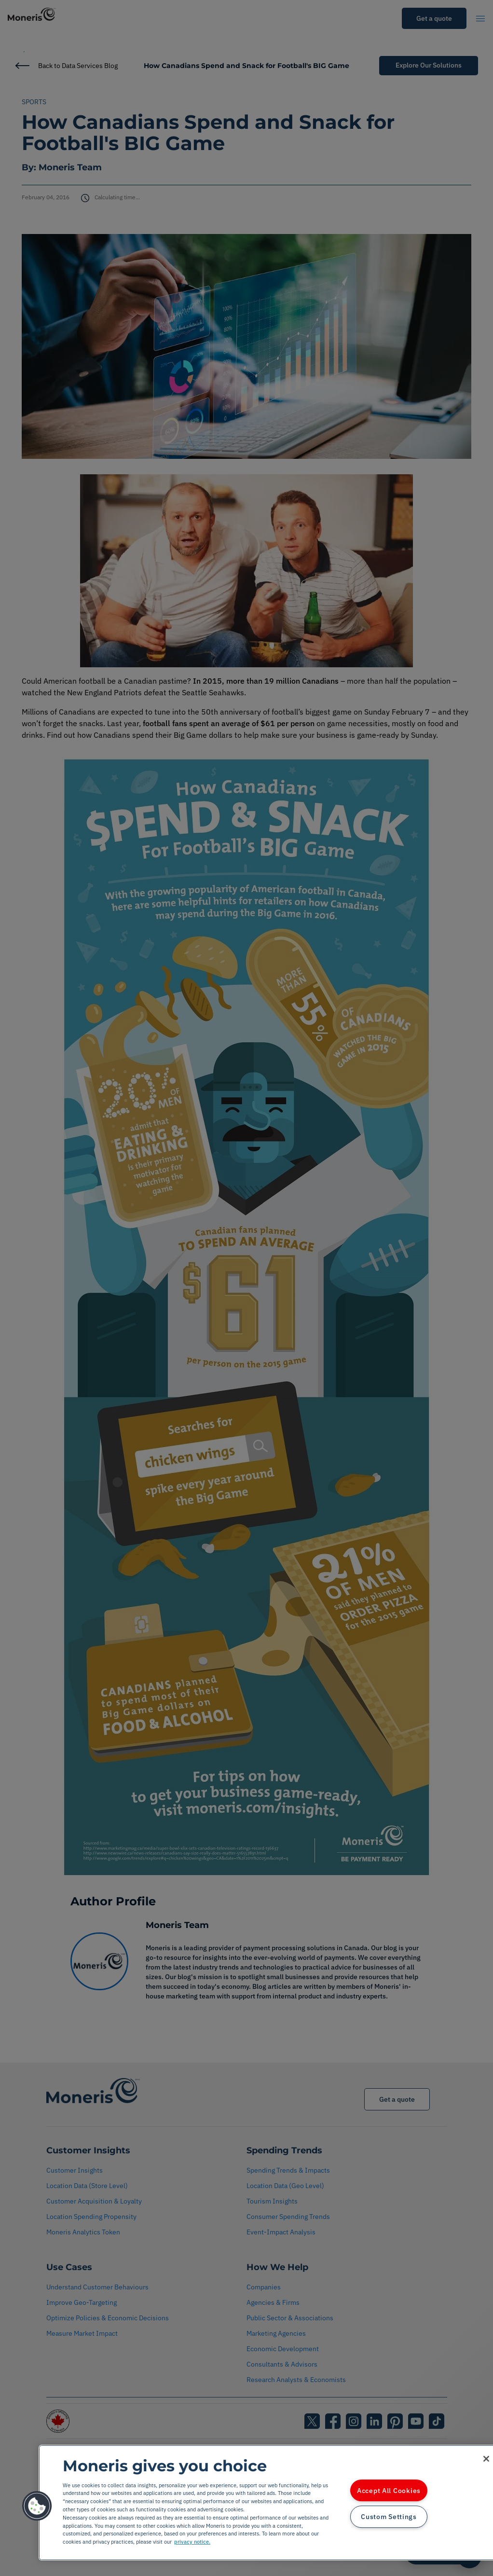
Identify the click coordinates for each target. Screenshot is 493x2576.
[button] (37, 2506)
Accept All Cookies (389, 2490)
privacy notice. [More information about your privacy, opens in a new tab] (192, 2541)
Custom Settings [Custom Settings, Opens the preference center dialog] (389, 2516)
